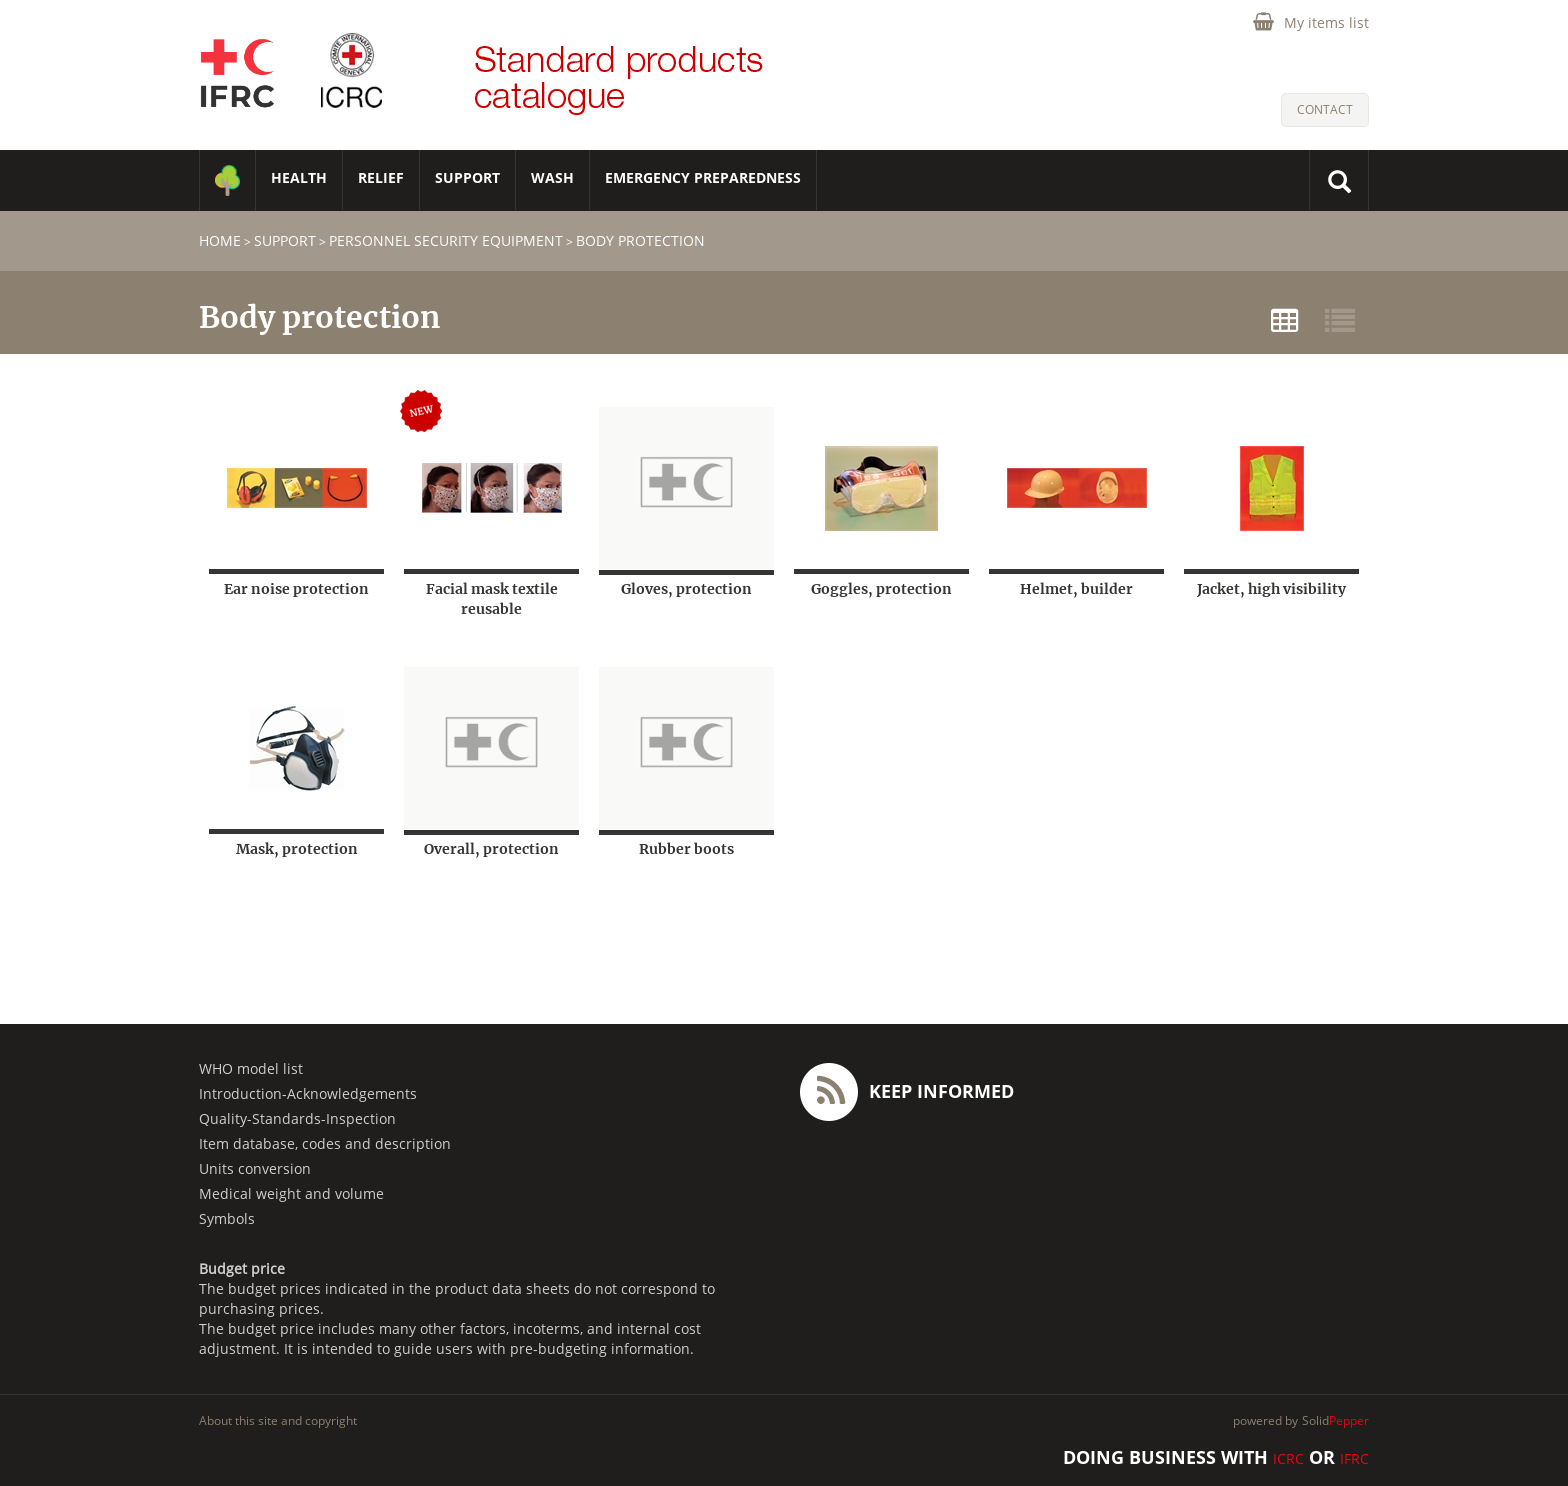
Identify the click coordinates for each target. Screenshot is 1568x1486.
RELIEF (381, 177)
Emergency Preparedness (703, 177)
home (220, 240)
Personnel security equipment (446, 240)
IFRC (1354, 1458)
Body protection (640, 240)
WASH (552, 177)
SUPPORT (467, 177)
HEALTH (299, 177)
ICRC (1288, 1458)
